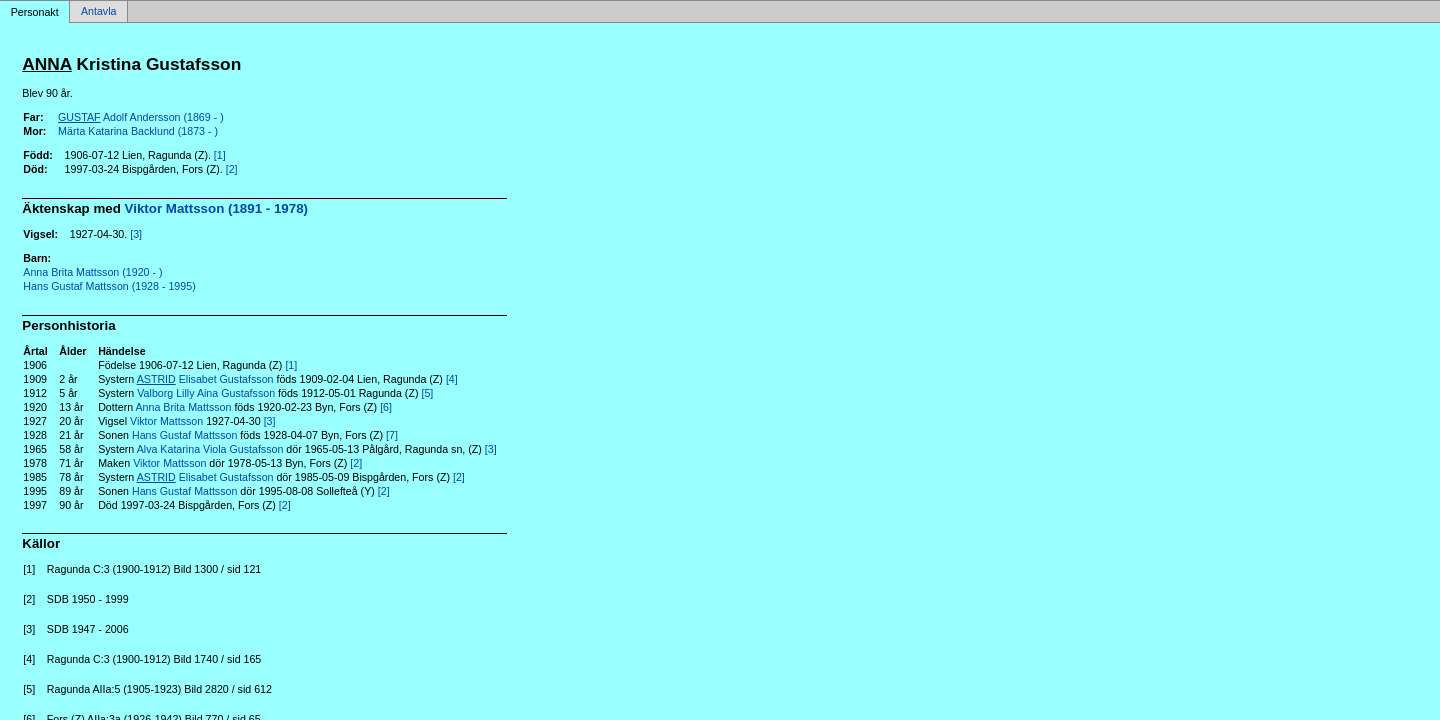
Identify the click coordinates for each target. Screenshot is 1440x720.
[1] (220, 155)
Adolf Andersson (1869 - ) (141, 117)
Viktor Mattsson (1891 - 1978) (216, 208)
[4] (452, 379)
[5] (427, 393)
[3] (136, 234)
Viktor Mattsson (166, 421)
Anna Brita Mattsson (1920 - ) (92, 272)
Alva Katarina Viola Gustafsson (210, 449)
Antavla (99, 12)
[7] (392, 435)
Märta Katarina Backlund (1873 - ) (138, 131)
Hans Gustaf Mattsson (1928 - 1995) (109, 286)
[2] (232, 169)
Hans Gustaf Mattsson (184, 435)
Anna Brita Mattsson (184, 407)
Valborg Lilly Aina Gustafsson (206, 393)
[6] (386, 407)
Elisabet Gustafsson (205, 379)
